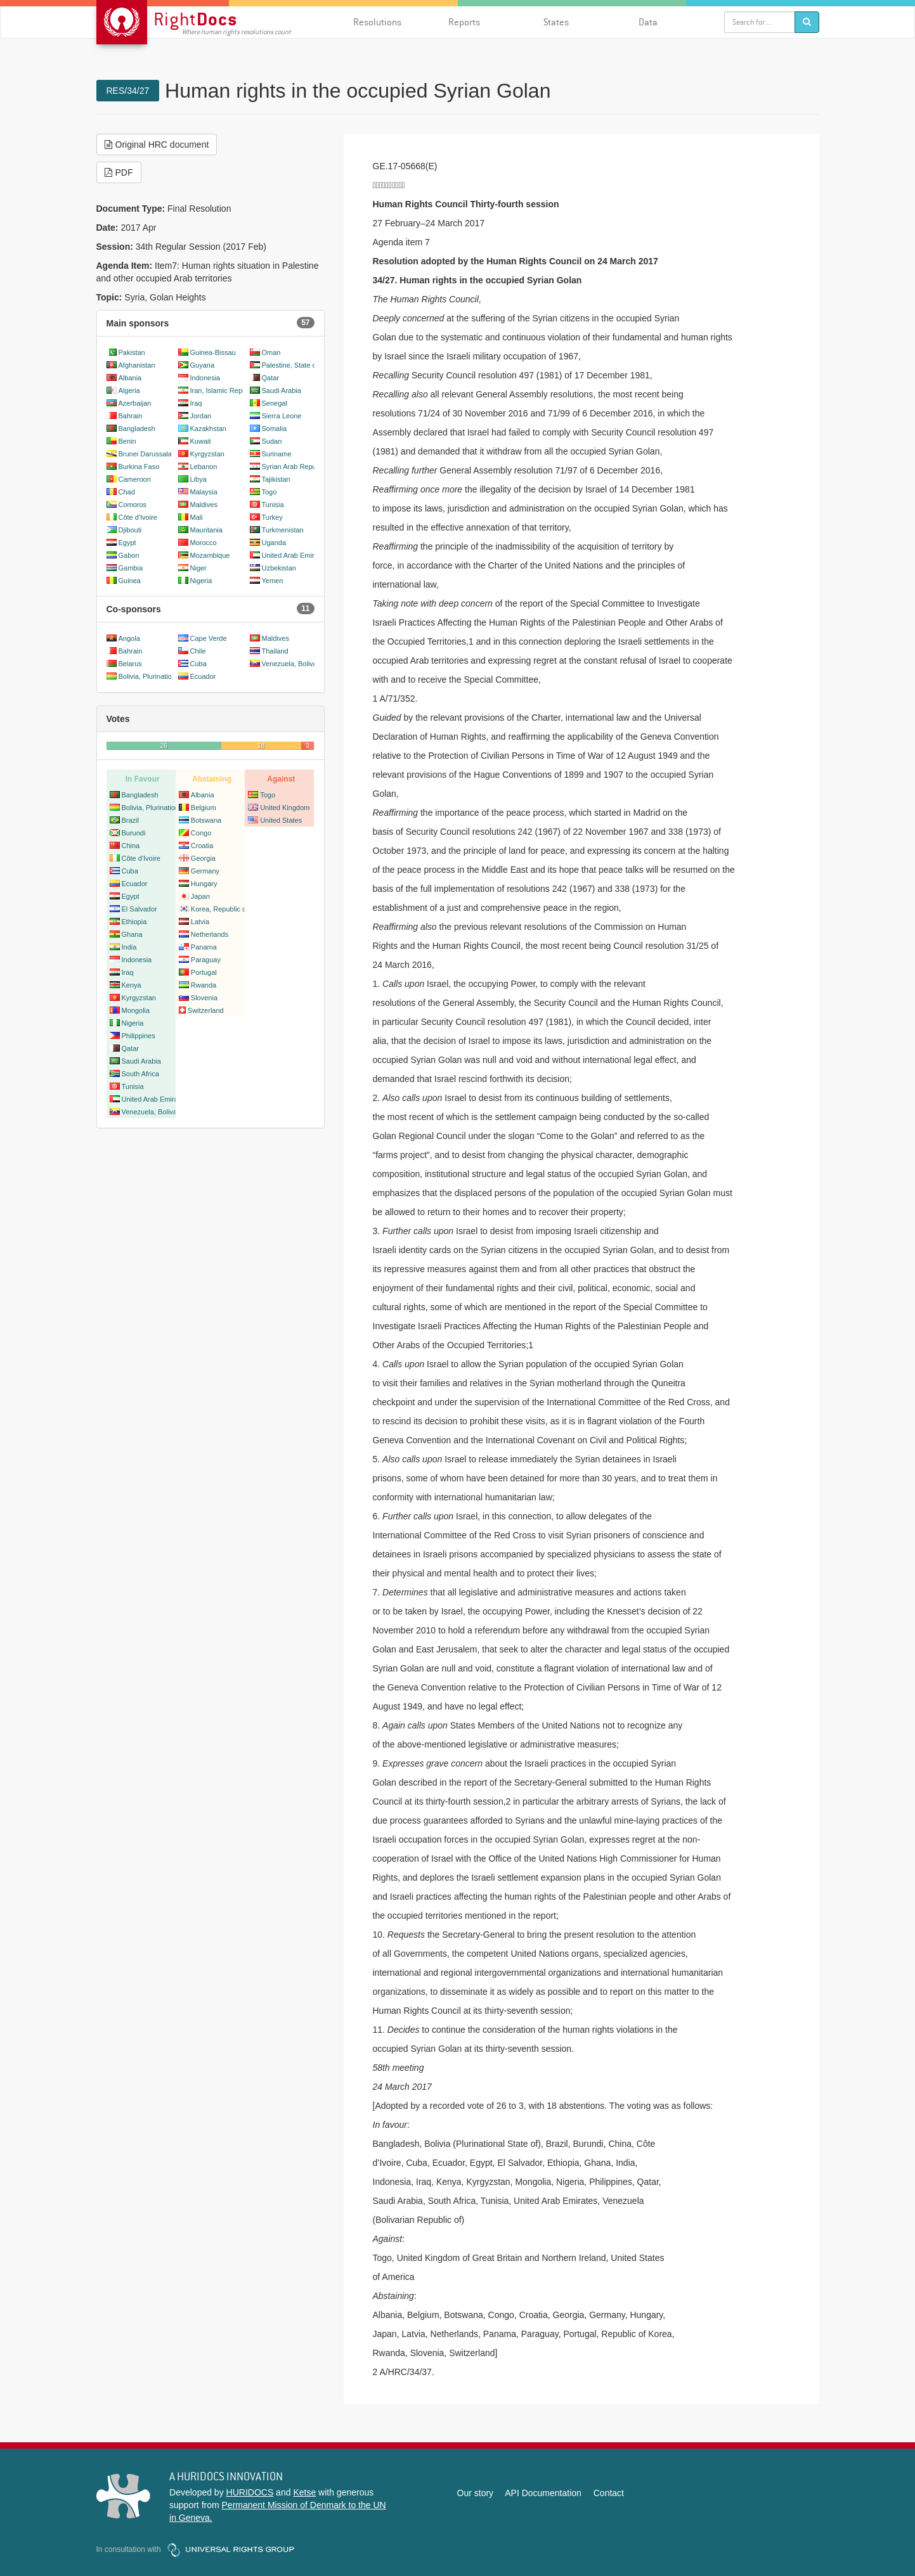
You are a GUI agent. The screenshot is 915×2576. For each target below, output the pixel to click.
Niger (198, 568)
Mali (196, 517)
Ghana (132, 934)
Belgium (203, 807)
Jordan (201, 416)
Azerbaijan (135, 403)
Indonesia (205, 378)
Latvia (200, 921)
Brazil (131, 820)
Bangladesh (137, 428)
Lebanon (203, 466)
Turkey (272, 517)
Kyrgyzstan (207, 454)
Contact (609, 2493)
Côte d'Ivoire (138, 517)
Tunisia (273, 504)
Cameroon (135, 479)
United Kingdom (284, 807)
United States (281, 820)
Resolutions (377, 22)
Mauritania (206, 530)
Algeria (129, 390)
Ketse (304, 2492)
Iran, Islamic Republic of (227, 390)
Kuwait (200, 441)
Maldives (203, 504)
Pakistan (132, 352)
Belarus (130, 663)
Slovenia (204, 997)
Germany (205, 871)
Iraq (196, 403)
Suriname (277, 454)
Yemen (272, 580)
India (129, 947)
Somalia (274, 428)
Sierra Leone (282, 416)
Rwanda (203, 985)
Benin (127, 441)
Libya (198, 479)
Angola (129, 638)
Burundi (134, 833)
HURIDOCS (250, 2492)
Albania (130, 378)
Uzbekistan (279, 568)
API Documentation (543, 2493)
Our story (475, 2493)
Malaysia (203, 492)
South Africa (140, 1074)
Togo (269, 492)
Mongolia (136, 1010)
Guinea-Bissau (213, 352)
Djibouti (130, 530)
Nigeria (201, 580)
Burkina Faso (139, 466)
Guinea (130, 580)
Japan (200, 896)
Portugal (204, 972)
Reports (464, 22)
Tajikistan (276, 479)
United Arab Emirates (295, 555)
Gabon (129, 555)
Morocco (203, 542)
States (556, 22)
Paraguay (206, 959)
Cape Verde (208, 638)
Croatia (202, 845)
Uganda (274, 542)
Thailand (275, 651)
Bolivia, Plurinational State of (163, 676)
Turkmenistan (283, 530)
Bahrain (131, 416)
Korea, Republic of (220, 909)
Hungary (204, 883)
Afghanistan (137, 365)
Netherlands (209, 934)
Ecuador (203, 676)
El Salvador (139, 909)
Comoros (133, 504)
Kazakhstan (208, 428)
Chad (127, 492)
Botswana (206, 820)
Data (648, 22)
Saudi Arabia (281, 390)
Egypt (127, 542)
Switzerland (206, 1010)
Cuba (198, 663)
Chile (198, 651)
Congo (201, 833)
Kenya (131, 985)
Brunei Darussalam (148, 454)
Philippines (138, 1036)
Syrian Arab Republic (294, 466)
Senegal (274, 403)
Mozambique (210, 555)
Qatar (271, 378)
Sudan (272, 441)
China (131, 845)
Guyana (202, 365)
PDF (119, 172)
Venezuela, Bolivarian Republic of (314, 663)
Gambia (131, 568)
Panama (204, 947)
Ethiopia (134, 921)
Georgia (203, 858)
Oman (271, 352)
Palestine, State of (290, 365)
